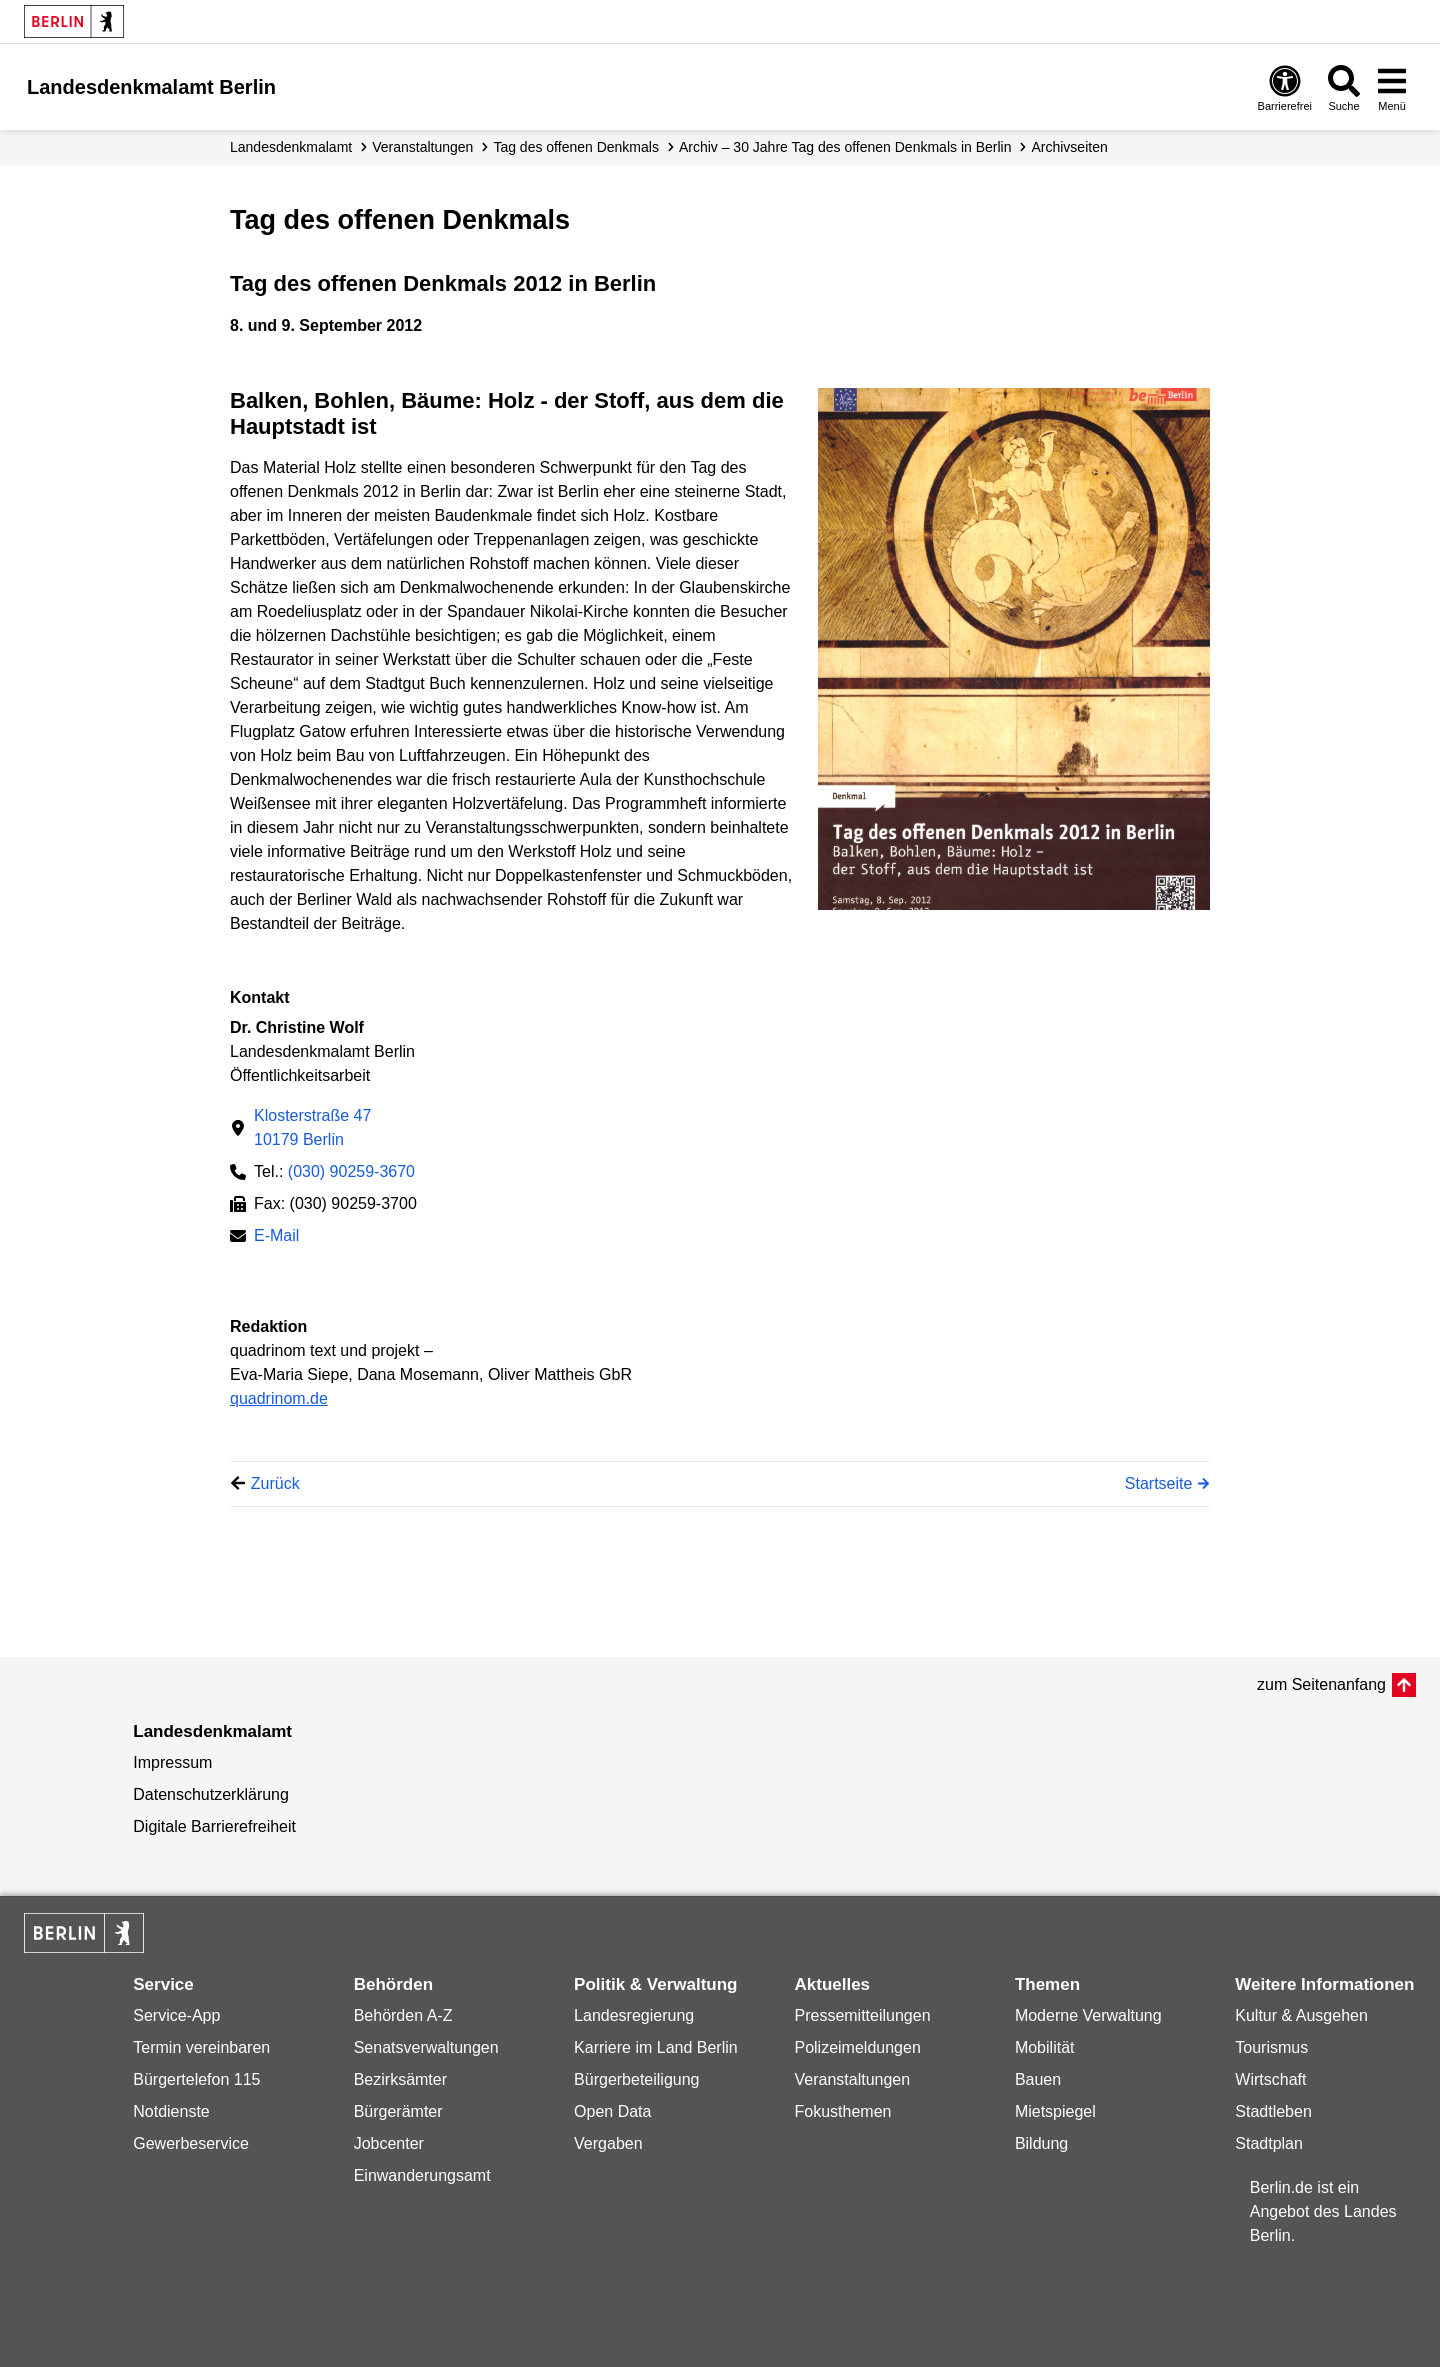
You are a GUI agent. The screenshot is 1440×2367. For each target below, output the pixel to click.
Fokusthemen (842, 2111)
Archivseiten (1069, 147)
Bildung (1041, 2143)
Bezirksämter (400, 2079)
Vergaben (608, 2143)
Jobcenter (389, 2143)
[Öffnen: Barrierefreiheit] (1285, 87)
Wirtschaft (1270, 2079)
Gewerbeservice (191, 2143)
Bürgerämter (398, 2111)
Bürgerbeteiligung (636, 2079)
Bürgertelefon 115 (196, 2079)
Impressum (172, 1762)
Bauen (1038, 2079)
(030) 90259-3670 (351, 1171)
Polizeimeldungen (857, 2047)
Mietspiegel (1055, 2111)
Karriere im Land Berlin (656, 2047)
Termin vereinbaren (201, 2047)
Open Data (612, 2111)
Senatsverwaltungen (426, 2047)
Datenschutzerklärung (211, 1794)
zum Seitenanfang (1321, 1684)
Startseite (1159, 1483)
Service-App (176, 2015)
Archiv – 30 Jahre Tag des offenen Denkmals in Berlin (845, 147)
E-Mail (276, 1237)
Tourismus (1271, 2047)
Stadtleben (1273, 2111)
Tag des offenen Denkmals (576, 147)
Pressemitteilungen (862, 2015)
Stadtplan (1269, 2143)
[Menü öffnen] (1392, 87)
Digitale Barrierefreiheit (214, 1826)
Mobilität (1045, 2047)
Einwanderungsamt (422, 2175)
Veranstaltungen (422, 147)
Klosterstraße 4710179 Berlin (312, 1127)
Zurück (275, 1483)
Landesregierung (634, 2015)
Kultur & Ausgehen (1301, 2015)
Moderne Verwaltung (1088, 2015)
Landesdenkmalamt (291, 147)
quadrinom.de (279, 1398)
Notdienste (171, 2111)
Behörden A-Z (403, 2015)
